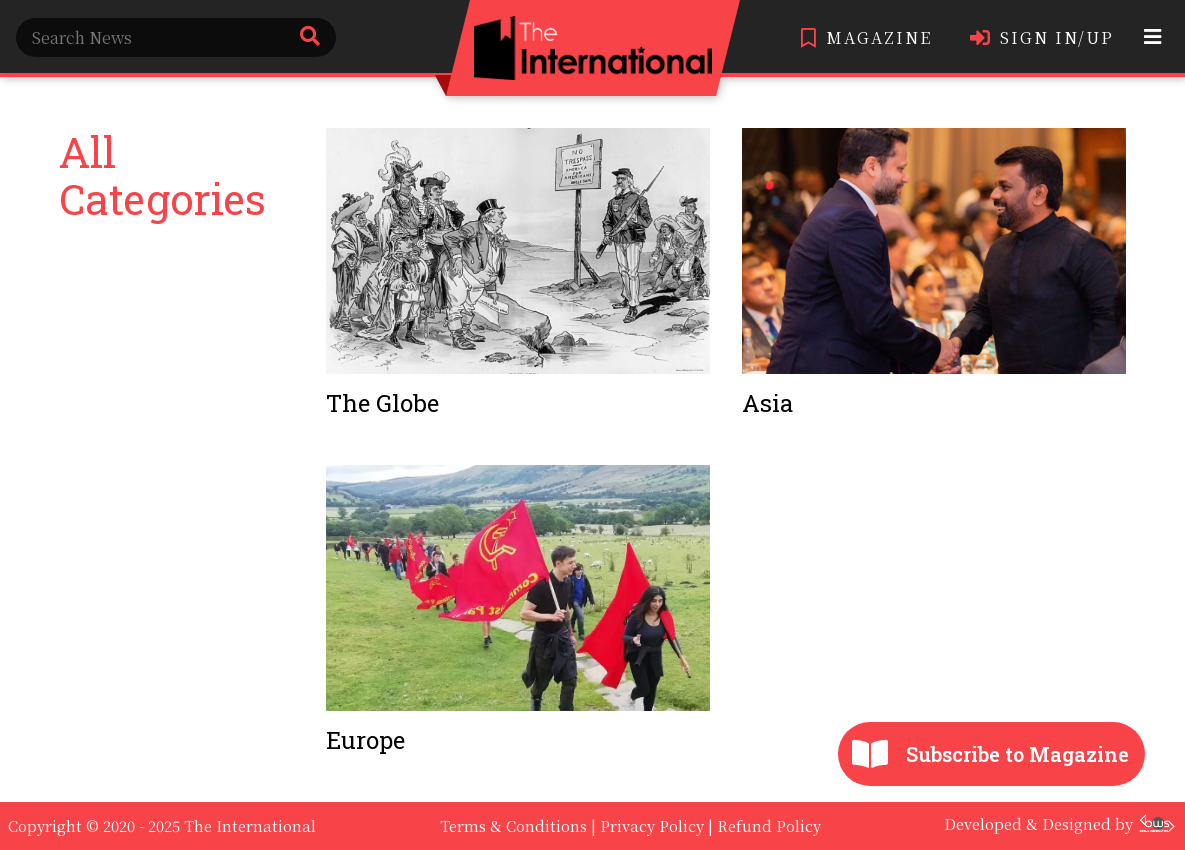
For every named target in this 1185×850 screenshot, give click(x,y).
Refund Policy (769, 825)
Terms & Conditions (513, 825)
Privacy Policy (652, 825)
